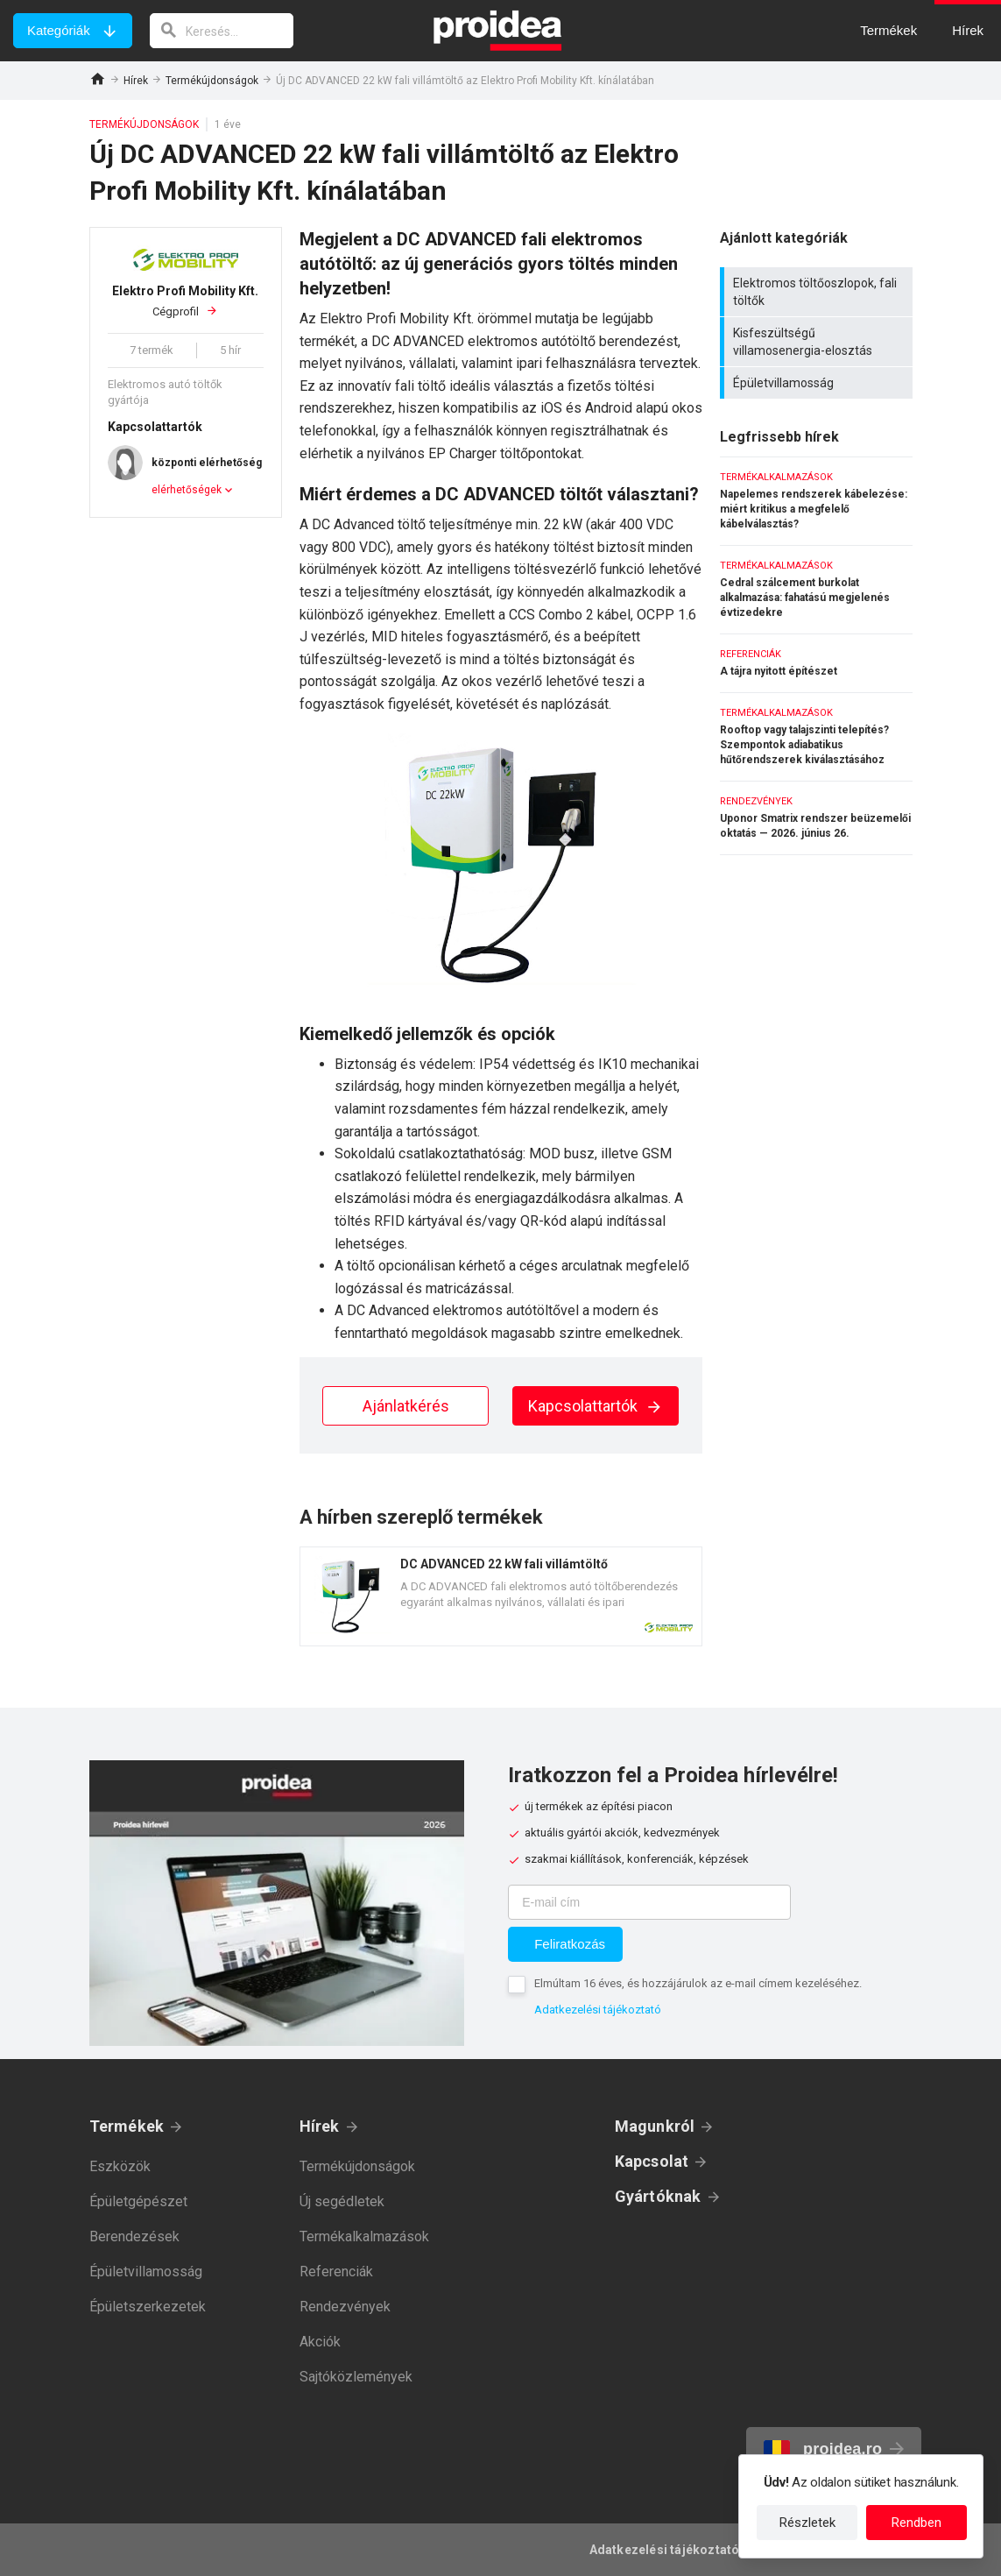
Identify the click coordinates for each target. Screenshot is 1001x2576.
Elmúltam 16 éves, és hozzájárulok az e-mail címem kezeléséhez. (698, 1983)
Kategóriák (58, 30)
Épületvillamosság (818, 383)
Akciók (320, 2341)
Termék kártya (500, 1596)
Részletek (807, 2522)
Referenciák (336, 2271)
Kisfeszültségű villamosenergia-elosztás (818, 341)
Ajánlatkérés (406, 1406)
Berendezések (134, 2236)
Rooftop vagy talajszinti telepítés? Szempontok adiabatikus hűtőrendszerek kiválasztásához (816, 737)
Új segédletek (342, 2201)
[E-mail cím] (649, 1902)
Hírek (135, 80)
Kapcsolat (652, 2161)
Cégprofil (186, 300)
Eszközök (120, 2166)
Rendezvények (345, 2306)
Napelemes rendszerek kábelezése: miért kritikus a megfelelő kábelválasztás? (816, 501)
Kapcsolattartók (595, 1406)
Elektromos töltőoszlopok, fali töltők (818, 291)
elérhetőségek (187, 490)
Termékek (127, 2126)
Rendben (916, 2522)
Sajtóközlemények (356, 2376)
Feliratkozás (569, 1943)
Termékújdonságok (212, 80)
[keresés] (221, 30)
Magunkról (655, 2126)
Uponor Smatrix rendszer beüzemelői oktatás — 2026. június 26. (816, 818)
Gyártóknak (658, 2196)
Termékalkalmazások (364, 2236)
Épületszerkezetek (147, 2306)
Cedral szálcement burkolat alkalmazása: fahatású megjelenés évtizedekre (816, 589)
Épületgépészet (138, 2201)
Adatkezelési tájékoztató (597, 2009)
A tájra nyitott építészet (816, 663)
